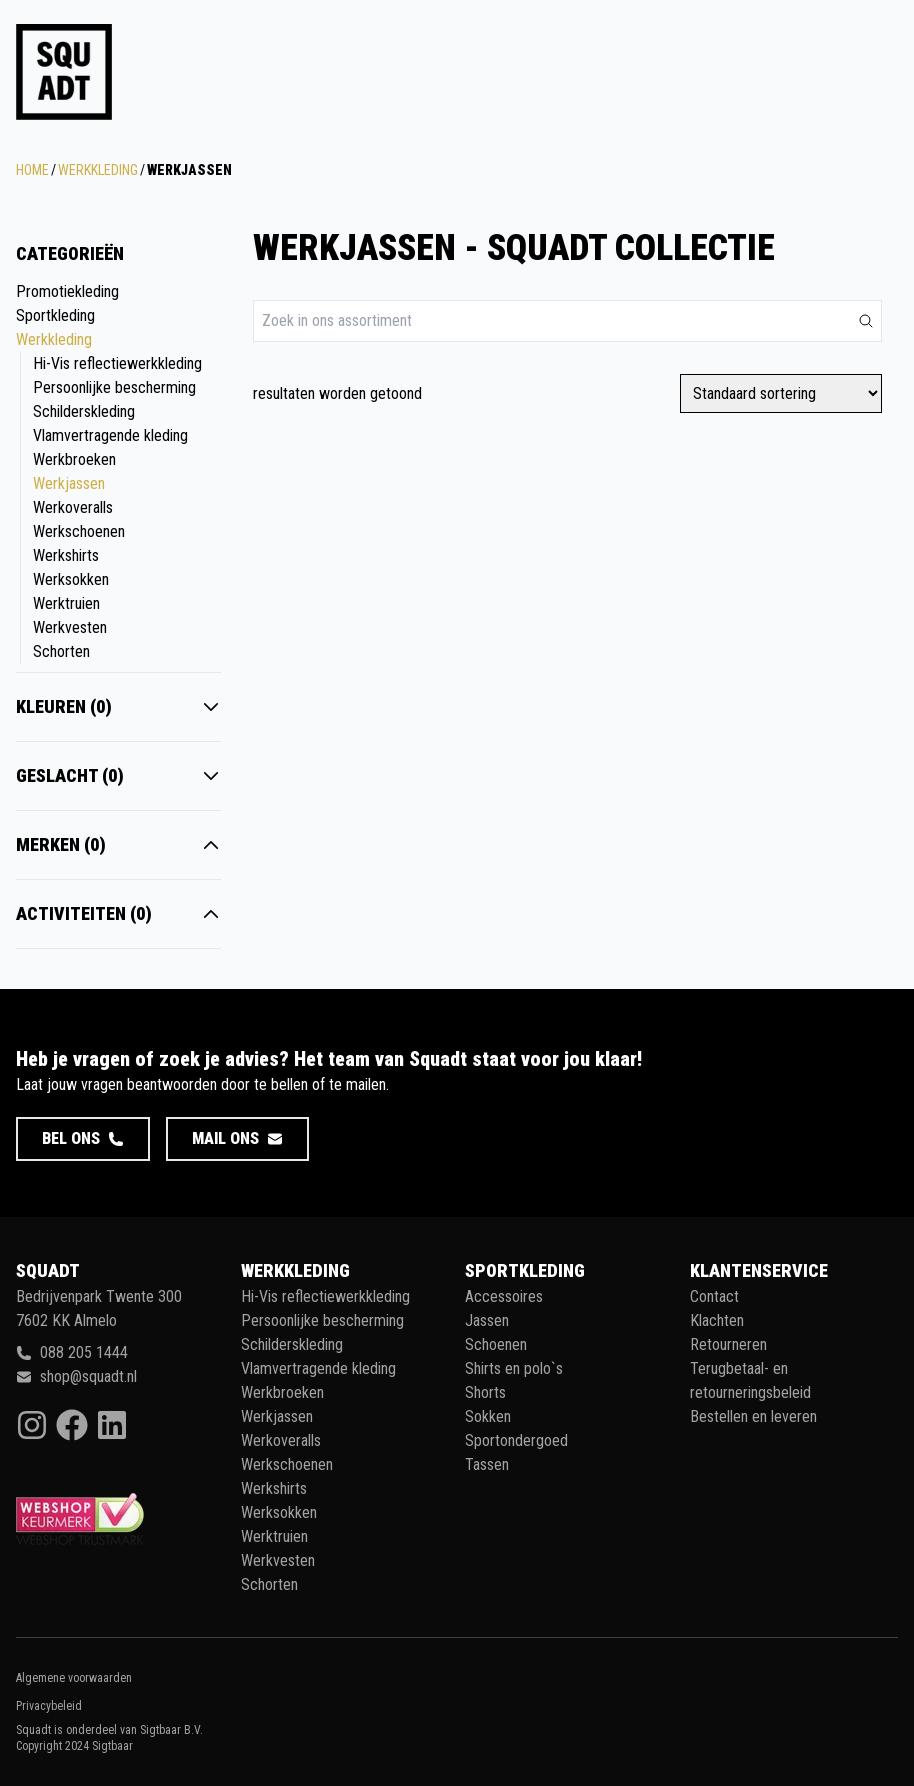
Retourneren (728, 1344)
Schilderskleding (84, 411)
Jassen (487, 1320)
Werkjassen (69, 483)
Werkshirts (66, 555)
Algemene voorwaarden (74, 1678)
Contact (714, 1296)
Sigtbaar (112, 1746)
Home (32, 170)
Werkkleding (98, 170)
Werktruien (66, 603)
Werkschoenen (79, 531)
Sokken (488, 1416)
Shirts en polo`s (514, 1368)
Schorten (61, 651)
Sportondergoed (516, 1440)
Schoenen (496, 1344)
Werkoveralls (73, 507)
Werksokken (71, 579)
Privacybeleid (49, 1706)
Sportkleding (55, 315)
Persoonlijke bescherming (114, 387)
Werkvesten (70, 627)
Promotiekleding (67, 291)
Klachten (717, 1320)
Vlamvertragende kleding (110, 435)
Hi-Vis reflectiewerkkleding (117, 363)
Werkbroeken (74, 459)
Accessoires (504, 1296)
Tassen (487, 1464)
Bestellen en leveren (753, 1416)
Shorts (485, 1392)
